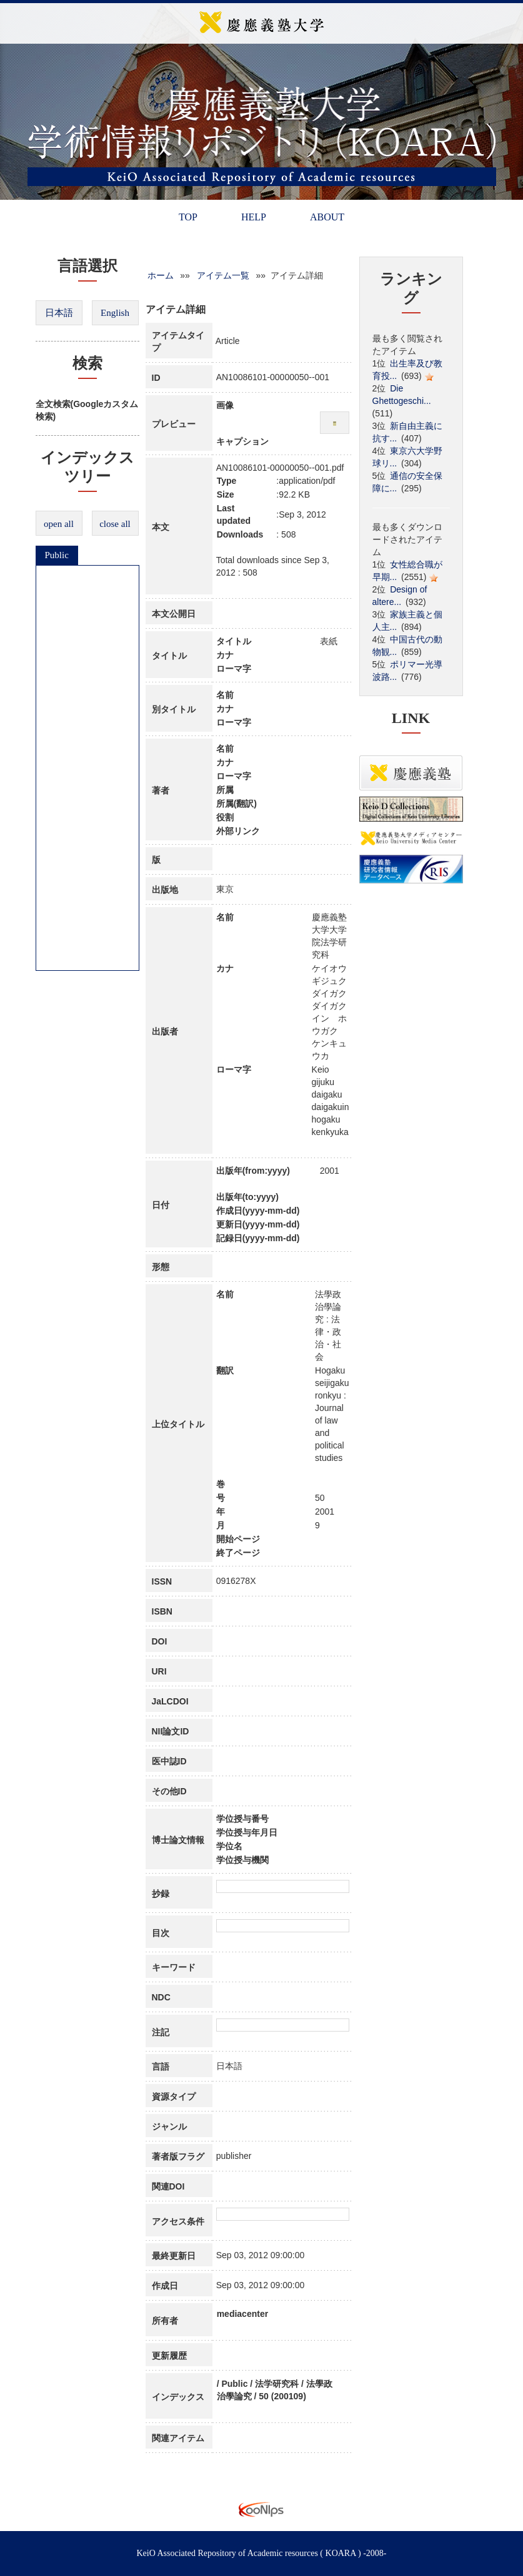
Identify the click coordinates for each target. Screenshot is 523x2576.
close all (115, 524)
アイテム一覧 (223, 275)
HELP (253, 217)
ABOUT (327, 217)
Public (57, 555)
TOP (188, 217)
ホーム (160, 275)
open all (59, 524)
